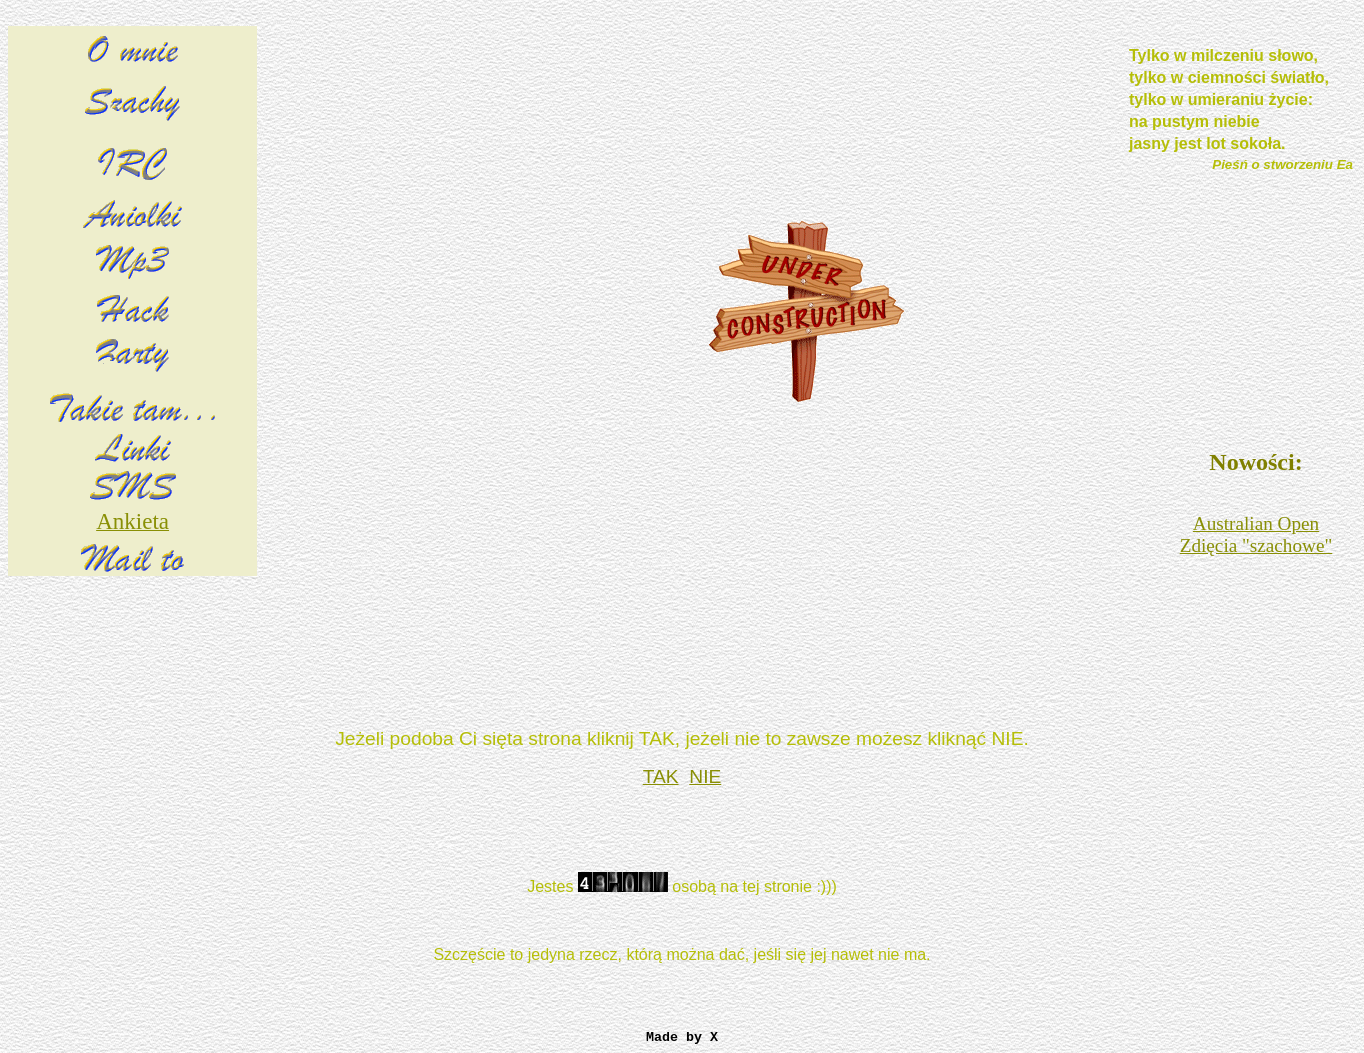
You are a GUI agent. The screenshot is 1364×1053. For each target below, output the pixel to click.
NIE (705, 776)
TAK (661, 776)
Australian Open (1256, 523)
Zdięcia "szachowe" (1256, 545)
